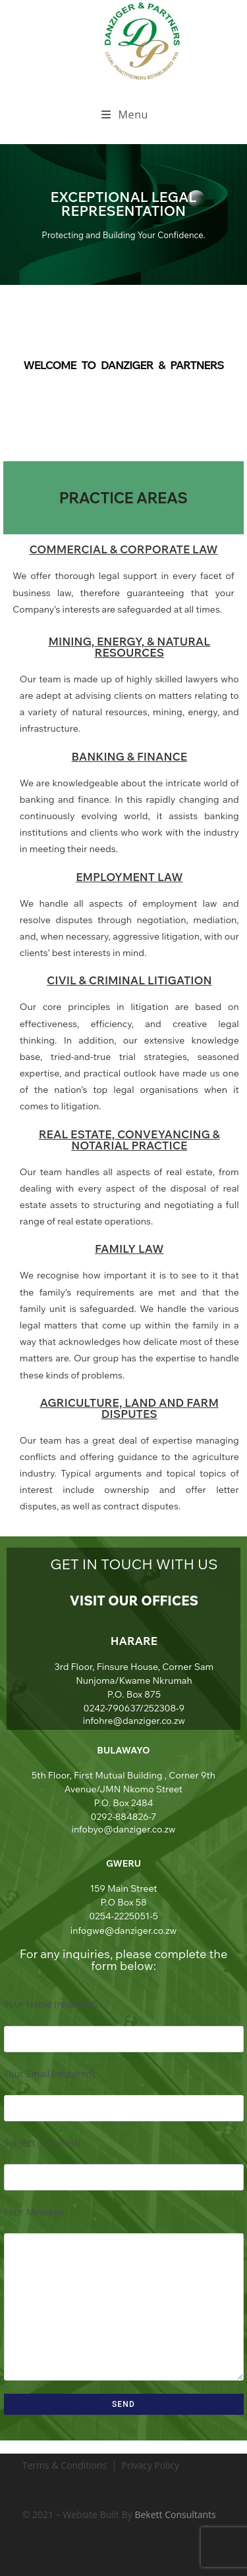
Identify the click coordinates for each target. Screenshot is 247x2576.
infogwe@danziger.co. (117, 1930)
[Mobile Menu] (124, 114)
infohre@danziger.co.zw (134, 1721)
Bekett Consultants (174, 2514)
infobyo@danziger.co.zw (123, 1829)
